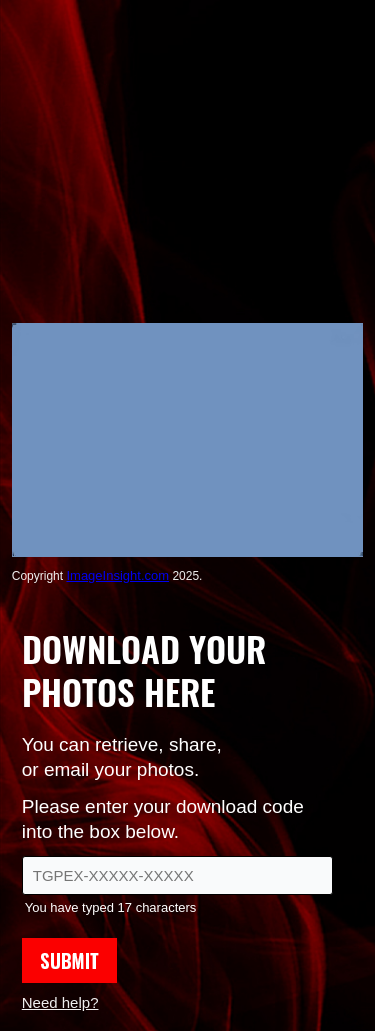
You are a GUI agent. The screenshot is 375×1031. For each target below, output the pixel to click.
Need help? (60, 1002)
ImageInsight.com (117, 575)
